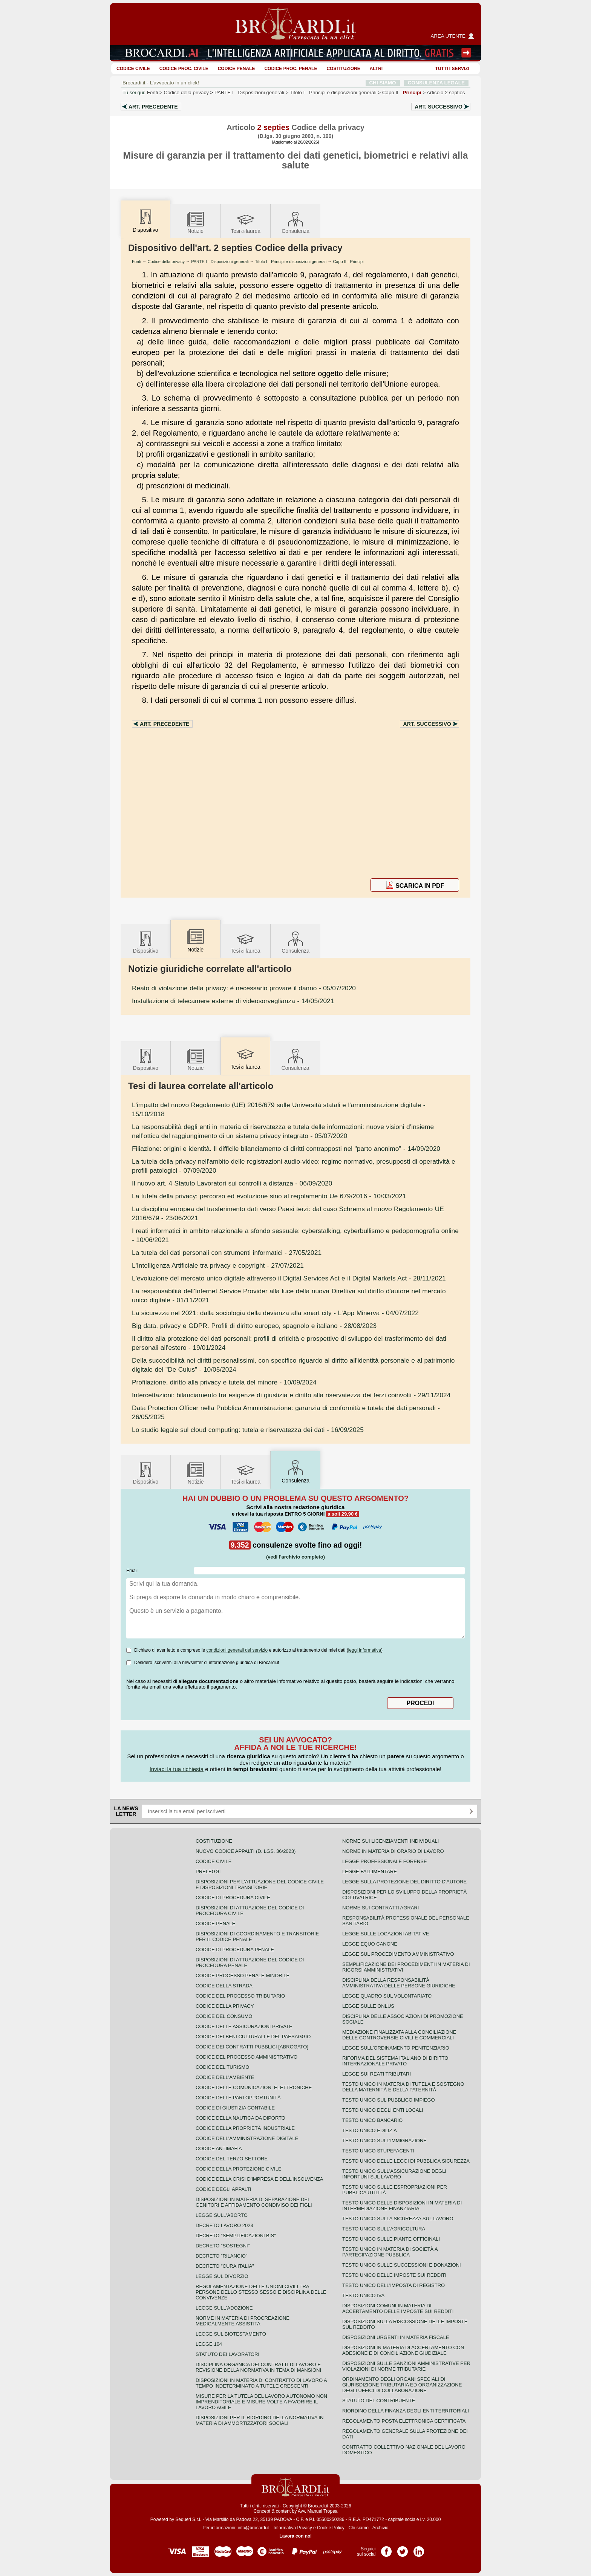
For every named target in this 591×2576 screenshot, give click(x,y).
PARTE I (249, 92)
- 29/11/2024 (291, 1395)
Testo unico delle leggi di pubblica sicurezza (406, 2161)
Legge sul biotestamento (231, 2334)
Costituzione (343, 68)
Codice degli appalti (223, 2189)
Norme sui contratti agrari (380, 1908)
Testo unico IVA (363, 2295)
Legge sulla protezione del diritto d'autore (404, 1882)
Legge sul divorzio (222, 2276)
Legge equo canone (369, 1944)
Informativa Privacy (293, 2527)
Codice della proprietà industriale (245, 2128)
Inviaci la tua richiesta (177, 1769)
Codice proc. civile (183, 68)
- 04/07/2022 (275, 1313)
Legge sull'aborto (222, 2215)
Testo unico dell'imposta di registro (393, 2285)
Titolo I (333, 92)
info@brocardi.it (253, 2527)
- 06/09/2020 (232, 1183)
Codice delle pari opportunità (238, 2097)
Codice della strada (224, 1986)
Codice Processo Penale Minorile (242, 1975)
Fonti (152, 92)
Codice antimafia (219, 2148)
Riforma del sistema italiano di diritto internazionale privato (395, 2061)
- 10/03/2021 (269, 1196)
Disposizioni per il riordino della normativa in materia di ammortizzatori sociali (259, 2420)
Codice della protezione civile (239, 2169)
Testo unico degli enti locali (382, 2110)
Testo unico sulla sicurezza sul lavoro (397, 2218)
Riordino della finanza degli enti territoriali (405, 2411)
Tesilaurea (245, 222)
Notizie (195, 222)
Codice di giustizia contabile (235, 2108)
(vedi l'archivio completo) (295, 1557)
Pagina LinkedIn (418, 2549)
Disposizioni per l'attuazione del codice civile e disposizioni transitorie (260, 1884)
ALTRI (376, 68)
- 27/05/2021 (227, 1252)
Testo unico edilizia (369, 2130)
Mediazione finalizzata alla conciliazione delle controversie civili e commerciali (399, 2035)
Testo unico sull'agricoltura (383, 2229)
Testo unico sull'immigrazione (384, 2140)
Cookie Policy (330, 2527)
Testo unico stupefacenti (378, 2151)
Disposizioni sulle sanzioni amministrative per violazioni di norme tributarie (406, 2366)
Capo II (401, 92)
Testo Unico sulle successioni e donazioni (401, 2265)
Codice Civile (133, 68)
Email (132, 1570)
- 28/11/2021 (289, 1278)
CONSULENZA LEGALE (436, 83)
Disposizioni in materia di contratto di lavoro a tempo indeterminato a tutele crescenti (261, 2383)
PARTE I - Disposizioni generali (219, 261)
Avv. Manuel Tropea (318, 2511)
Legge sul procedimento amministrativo (398, 1954)
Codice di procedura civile (233, 1897)
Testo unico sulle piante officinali (391, 2239)
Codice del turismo (222, 2067)
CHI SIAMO (382, 83)
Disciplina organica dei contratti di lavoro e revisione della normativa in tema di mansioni (258, 2367)
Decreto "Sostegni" (223, 2246)
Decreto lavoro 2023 (224, 2225)
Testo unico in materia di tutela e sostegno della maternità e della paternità (403, 2087)
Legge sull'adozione (224, 2308)
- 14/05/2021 (233, 1001)
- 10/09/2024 (224, 1382)
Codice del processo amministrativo (246, 2057)
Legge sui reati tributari (376, 2074)
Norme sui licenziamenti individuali (390, 1841)
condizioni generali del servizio (237, 1650)
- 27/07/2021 (218, 1265)
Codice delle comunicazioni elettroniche (254, 2087)
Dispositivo (145, 942)
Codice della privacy (186, 92)
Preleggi (208, 1871)
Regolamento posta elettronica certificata (403, 2421)
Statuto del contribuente (378, 2400)
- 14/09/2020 (286, 1148)
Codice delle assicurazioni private (244, 2026)
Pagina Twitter (402, 2549)
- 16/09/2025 (248, 1429)
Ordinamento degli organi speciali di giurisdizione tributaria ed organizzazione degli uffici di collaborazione (402, 2384)
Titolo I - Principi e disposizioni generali (291, 261)
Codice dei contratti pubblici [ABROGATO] (252, 2047)
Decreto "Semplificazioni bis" (236, 2235)
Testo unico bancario (372, 2120)
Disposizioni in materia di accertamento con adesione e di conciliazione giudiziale (403, 2350)
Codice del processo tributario (240, 1996)
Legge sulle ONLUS (368, 2006)
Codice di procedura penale (235, 1949)
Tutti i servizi (452, 68)
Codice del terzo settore (232, 2158)
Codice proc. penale (290, 68)
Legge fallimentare (369, 1871)
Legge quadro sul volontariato (387, 1996)
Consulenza (295, 222)
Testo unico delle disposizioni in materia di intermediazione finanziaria (402, 2205)
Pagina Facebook (386, 2549)
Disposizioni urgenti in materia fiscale (395, 2337)
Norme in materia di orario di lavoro (393, 1851)
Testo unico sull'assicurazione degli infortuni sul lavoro (394, 2174)
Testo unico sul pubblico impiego (388, 2100)
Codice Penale (236, 68)
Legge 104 (209, 2344)
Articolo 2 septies (446, 92)
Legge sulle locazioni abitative (385, 1934)
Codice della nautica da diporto (240, 2118)
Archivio (380, 2527)
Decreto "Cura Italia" (225, 2266)
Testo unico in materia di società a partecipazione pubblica (390, 2252)
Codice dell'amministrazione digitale (247, 2138)
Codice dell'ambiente (225, 2077)
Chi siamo (358, 2527)
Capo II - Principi (348, 261)
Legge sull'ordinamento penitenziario (395, 2048)
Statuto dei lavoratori (227, 2354)
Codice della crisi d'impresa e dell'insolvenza (259, 2179)
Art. (153, 107)
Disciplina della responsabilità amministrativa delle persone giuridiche (398, 1983)
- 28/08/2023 (254, 1325)
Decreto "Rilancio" (222, 2256)
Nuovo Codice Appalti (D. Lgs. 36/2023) (246, 1851)
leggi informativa (364, 1650)
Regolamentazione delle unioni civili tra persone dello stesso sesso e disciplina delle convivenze (261, 2292)
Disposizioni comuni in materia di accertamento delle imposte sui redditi (397, 2308)
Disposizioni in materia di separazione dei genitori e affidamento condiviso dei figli (254, 2202)
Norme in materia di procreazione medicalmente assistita (242, 2321)
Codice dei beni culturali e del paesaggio (253, 2036)
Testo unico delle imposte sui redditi (394, 2275)
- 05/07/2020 (244, 988)
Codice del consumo (224, 2016)
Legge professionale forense (384, 1861)
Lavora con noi (295, 2536)
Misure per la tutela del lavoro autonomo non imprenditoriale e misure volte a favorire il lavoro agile (261, 2401)
